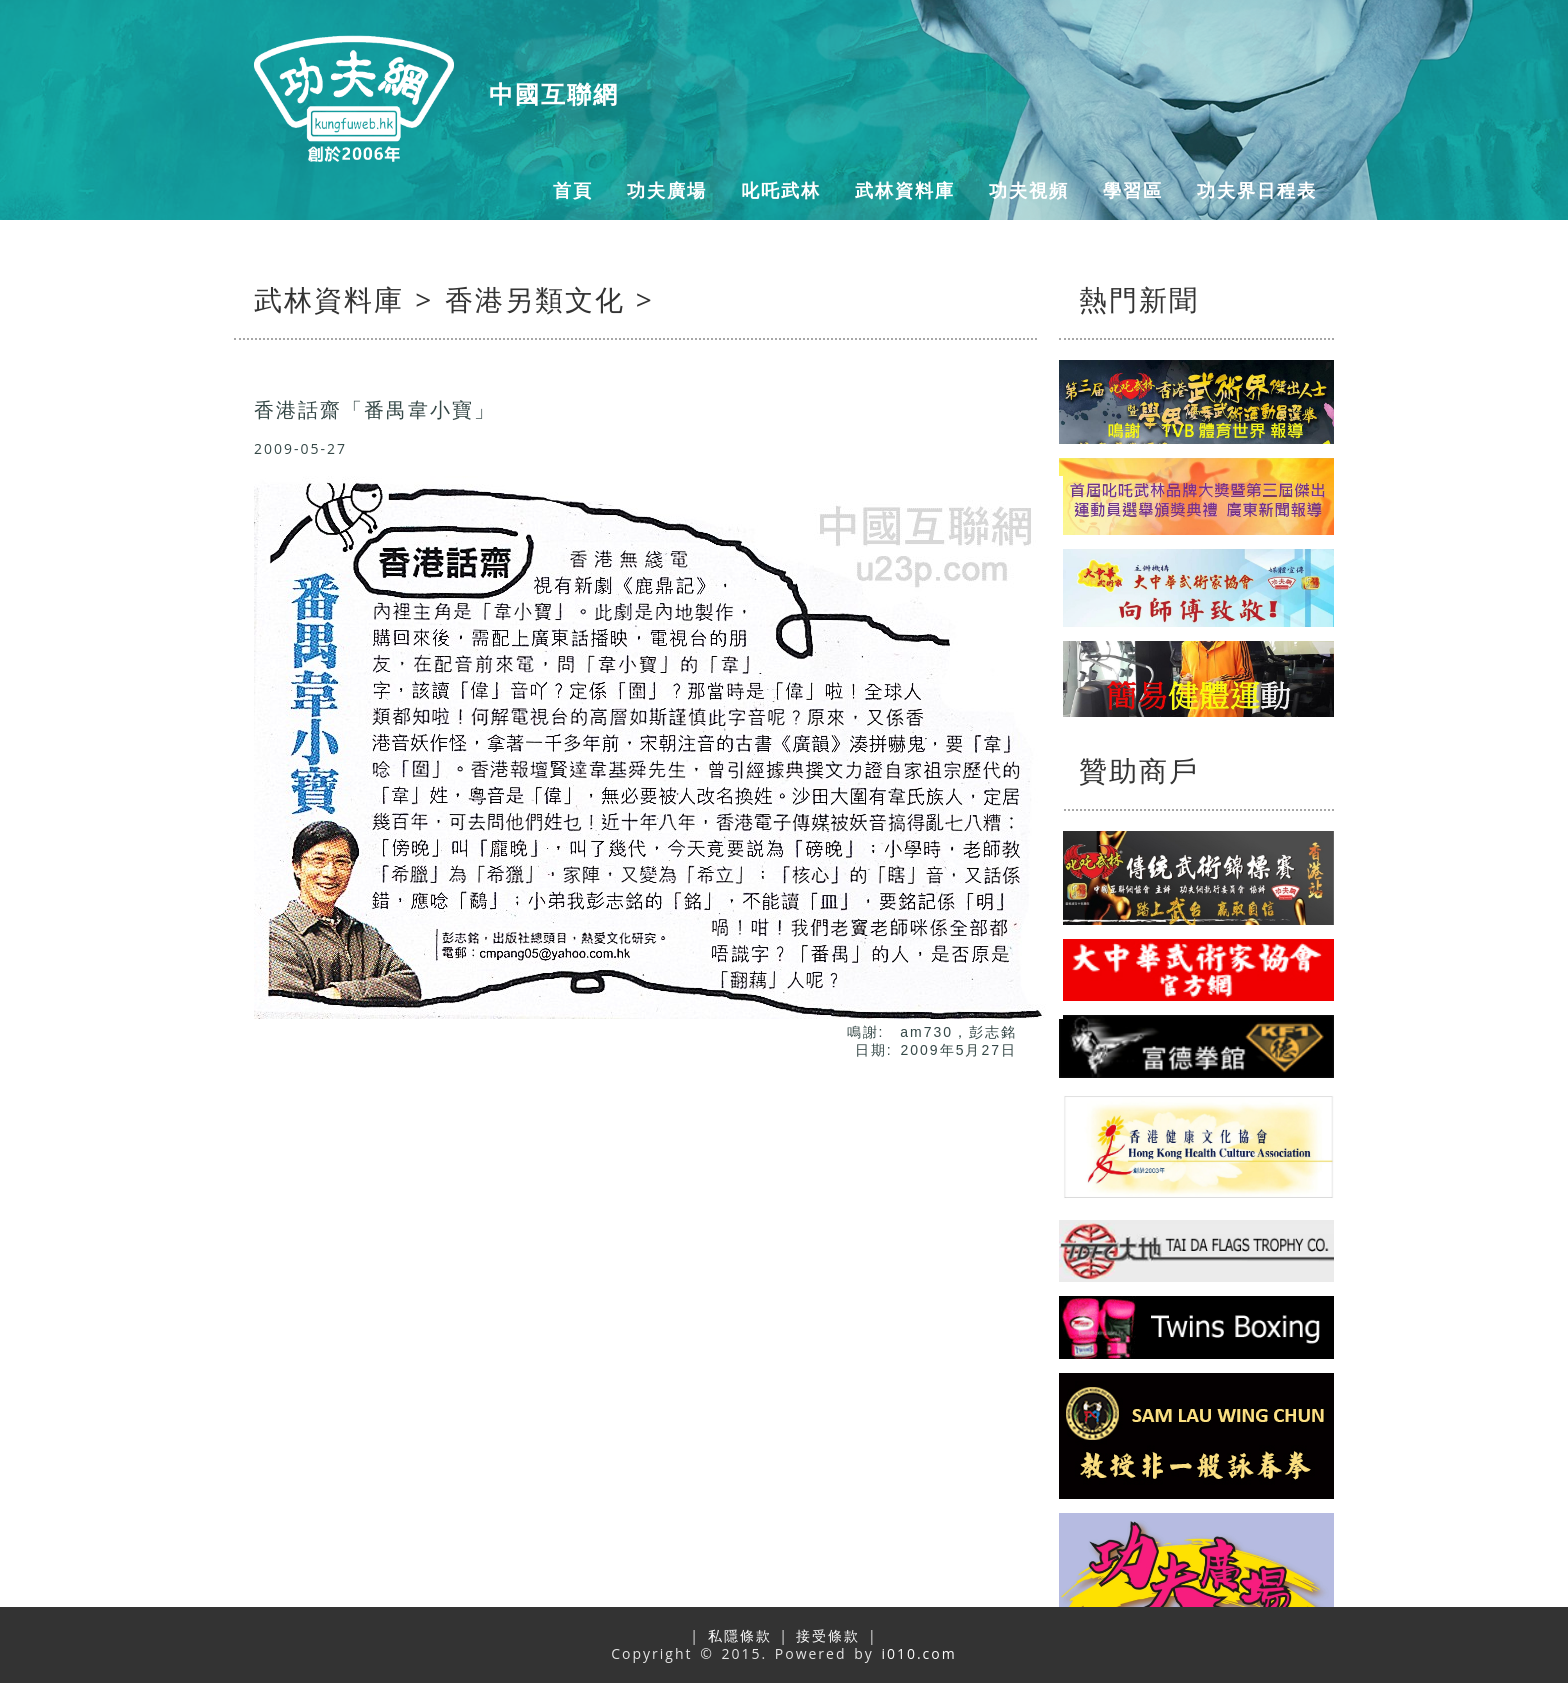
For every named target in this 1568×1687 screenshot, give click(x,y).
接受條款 (828, 1635)
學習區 (1133, 190)
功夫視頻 (1029, 190)
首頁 (573, 190)
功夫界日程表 (1257, 190)
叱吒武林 (781, 190)
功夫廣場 (667, 190)
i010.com (918, 1653)
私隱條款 (740, 1635)
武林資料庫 (905, 190)
